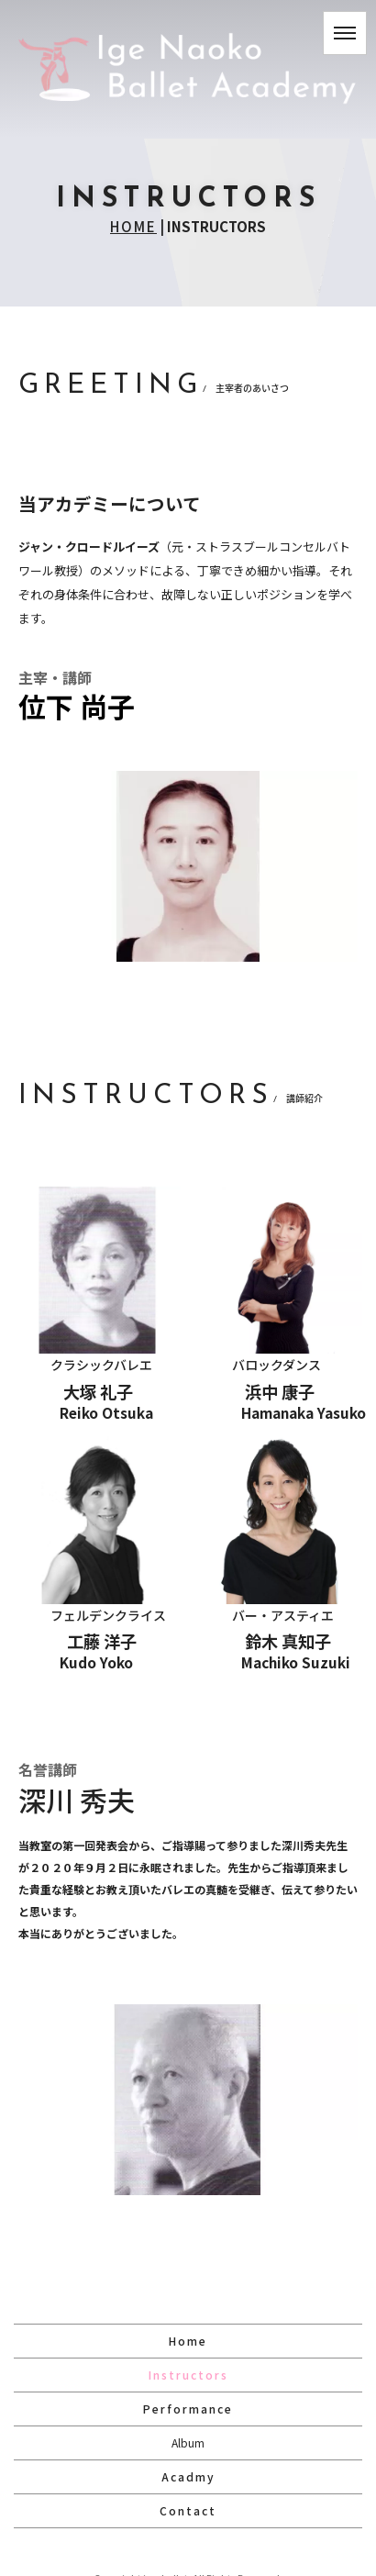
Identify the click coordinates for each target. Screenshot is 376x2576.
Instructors (188, 2374)
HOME (133, 226)
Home (188, 2340)
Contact (188, 2510)
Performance (188, 2408)
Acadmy (188, 2476)
